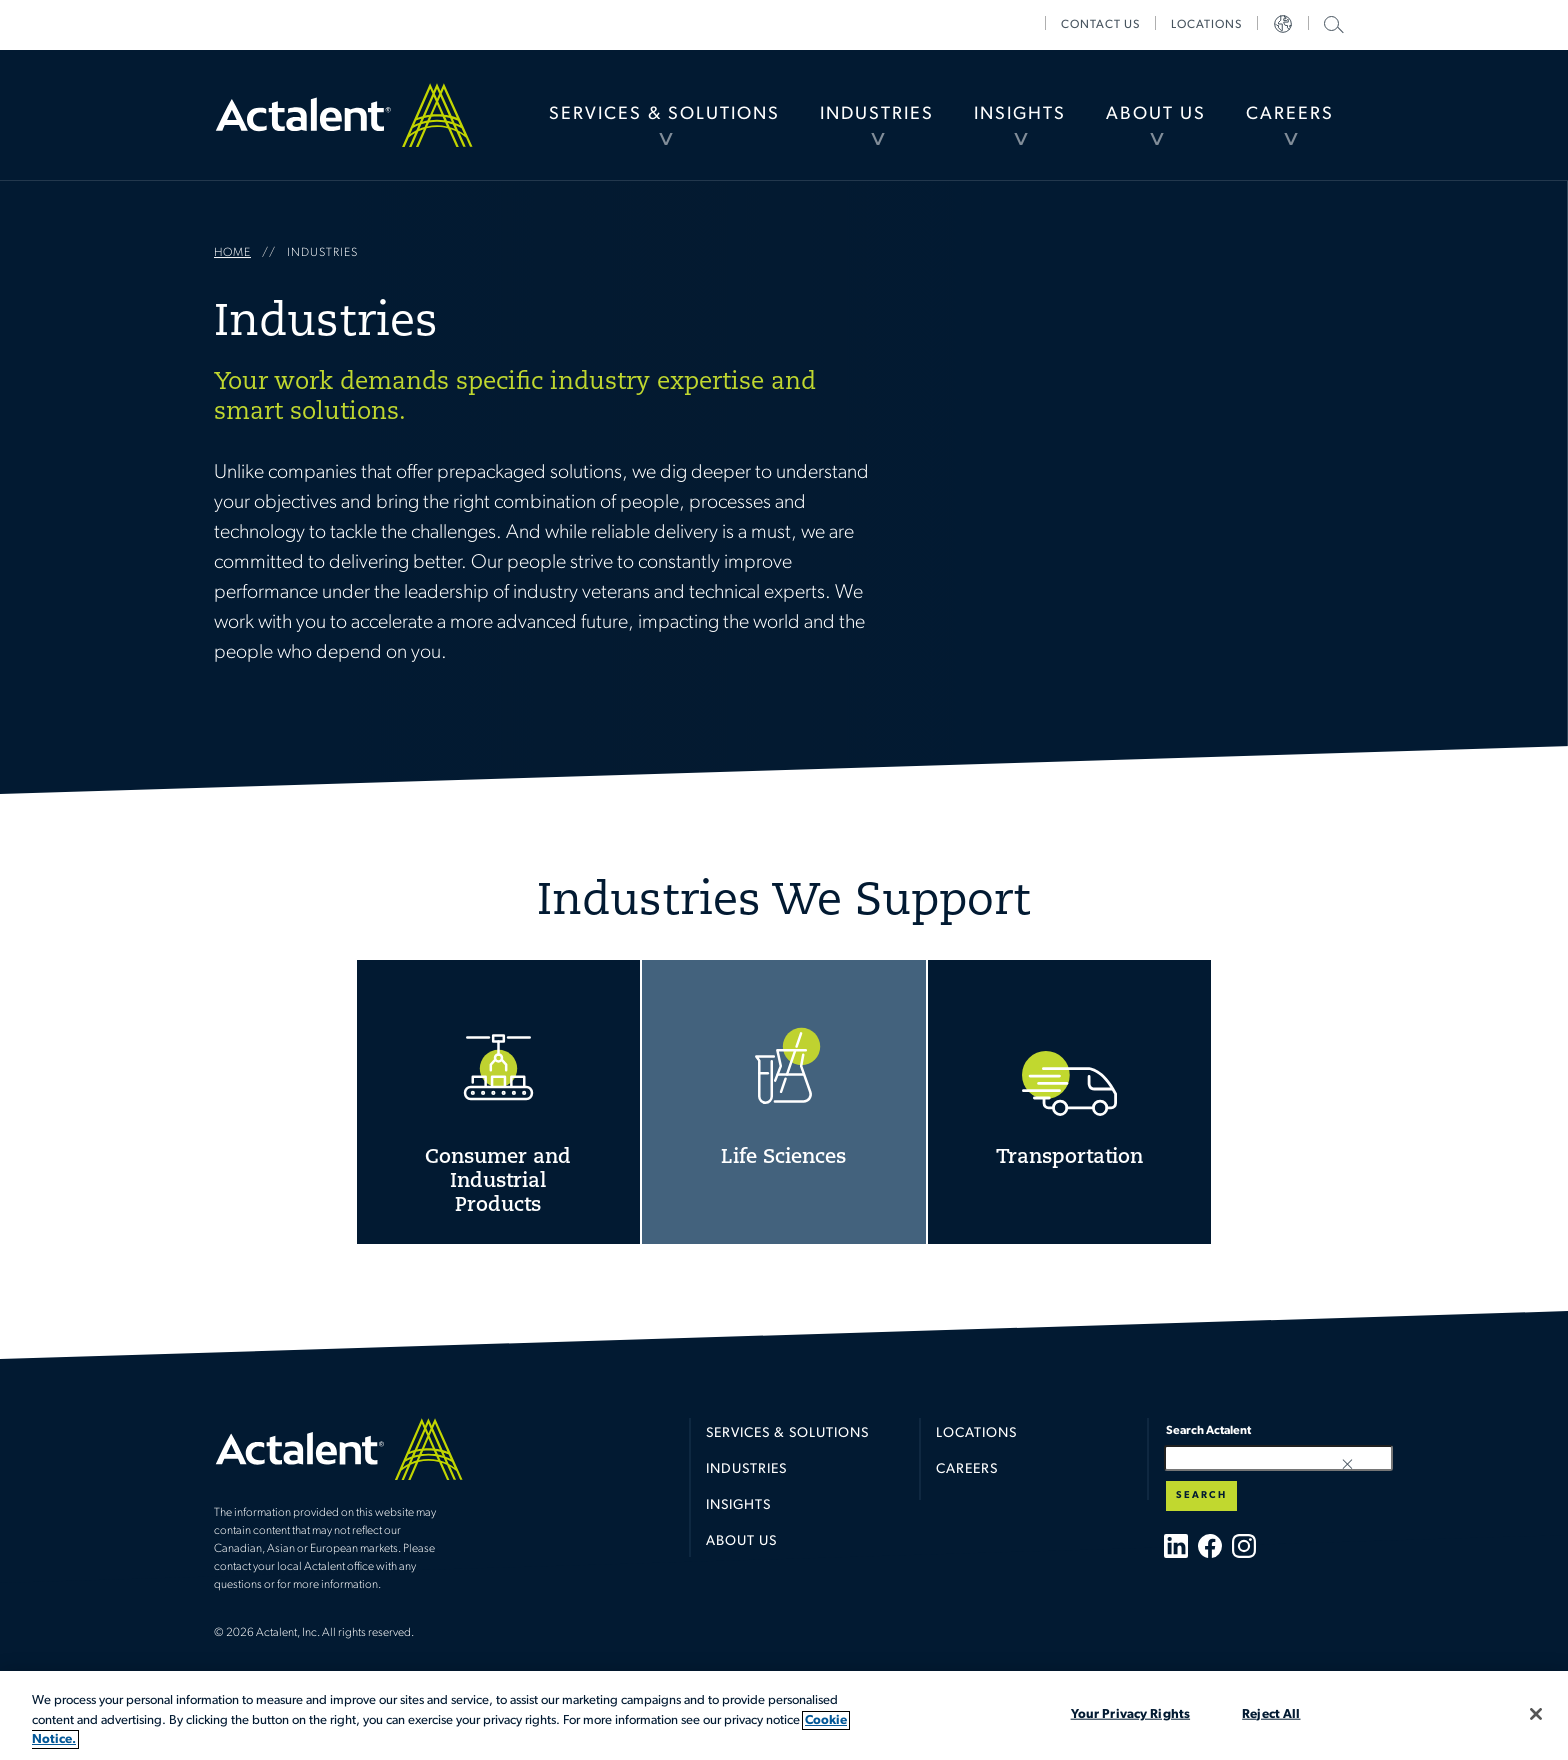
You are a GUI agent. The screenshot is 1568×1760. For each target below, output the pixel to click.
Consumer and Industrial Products (499, 1102)
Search (1201, 1495)
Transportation (1070, 1102)
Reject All (1271, 1713)
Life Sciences (784, 1102)
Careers (1290, 114)
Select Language (1283, 25)
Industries (877, 114)
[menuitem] (664, 115)
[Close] (1536, 1714)
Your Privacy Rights (1130, 1713)
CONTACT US (1100, 25)
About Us (1156, 114)
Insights (1020, 114)
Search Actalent (1331, 23)
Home (344, 115)
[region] (784, 1715)
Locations (1206, 25)
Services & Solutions (664, 114)
